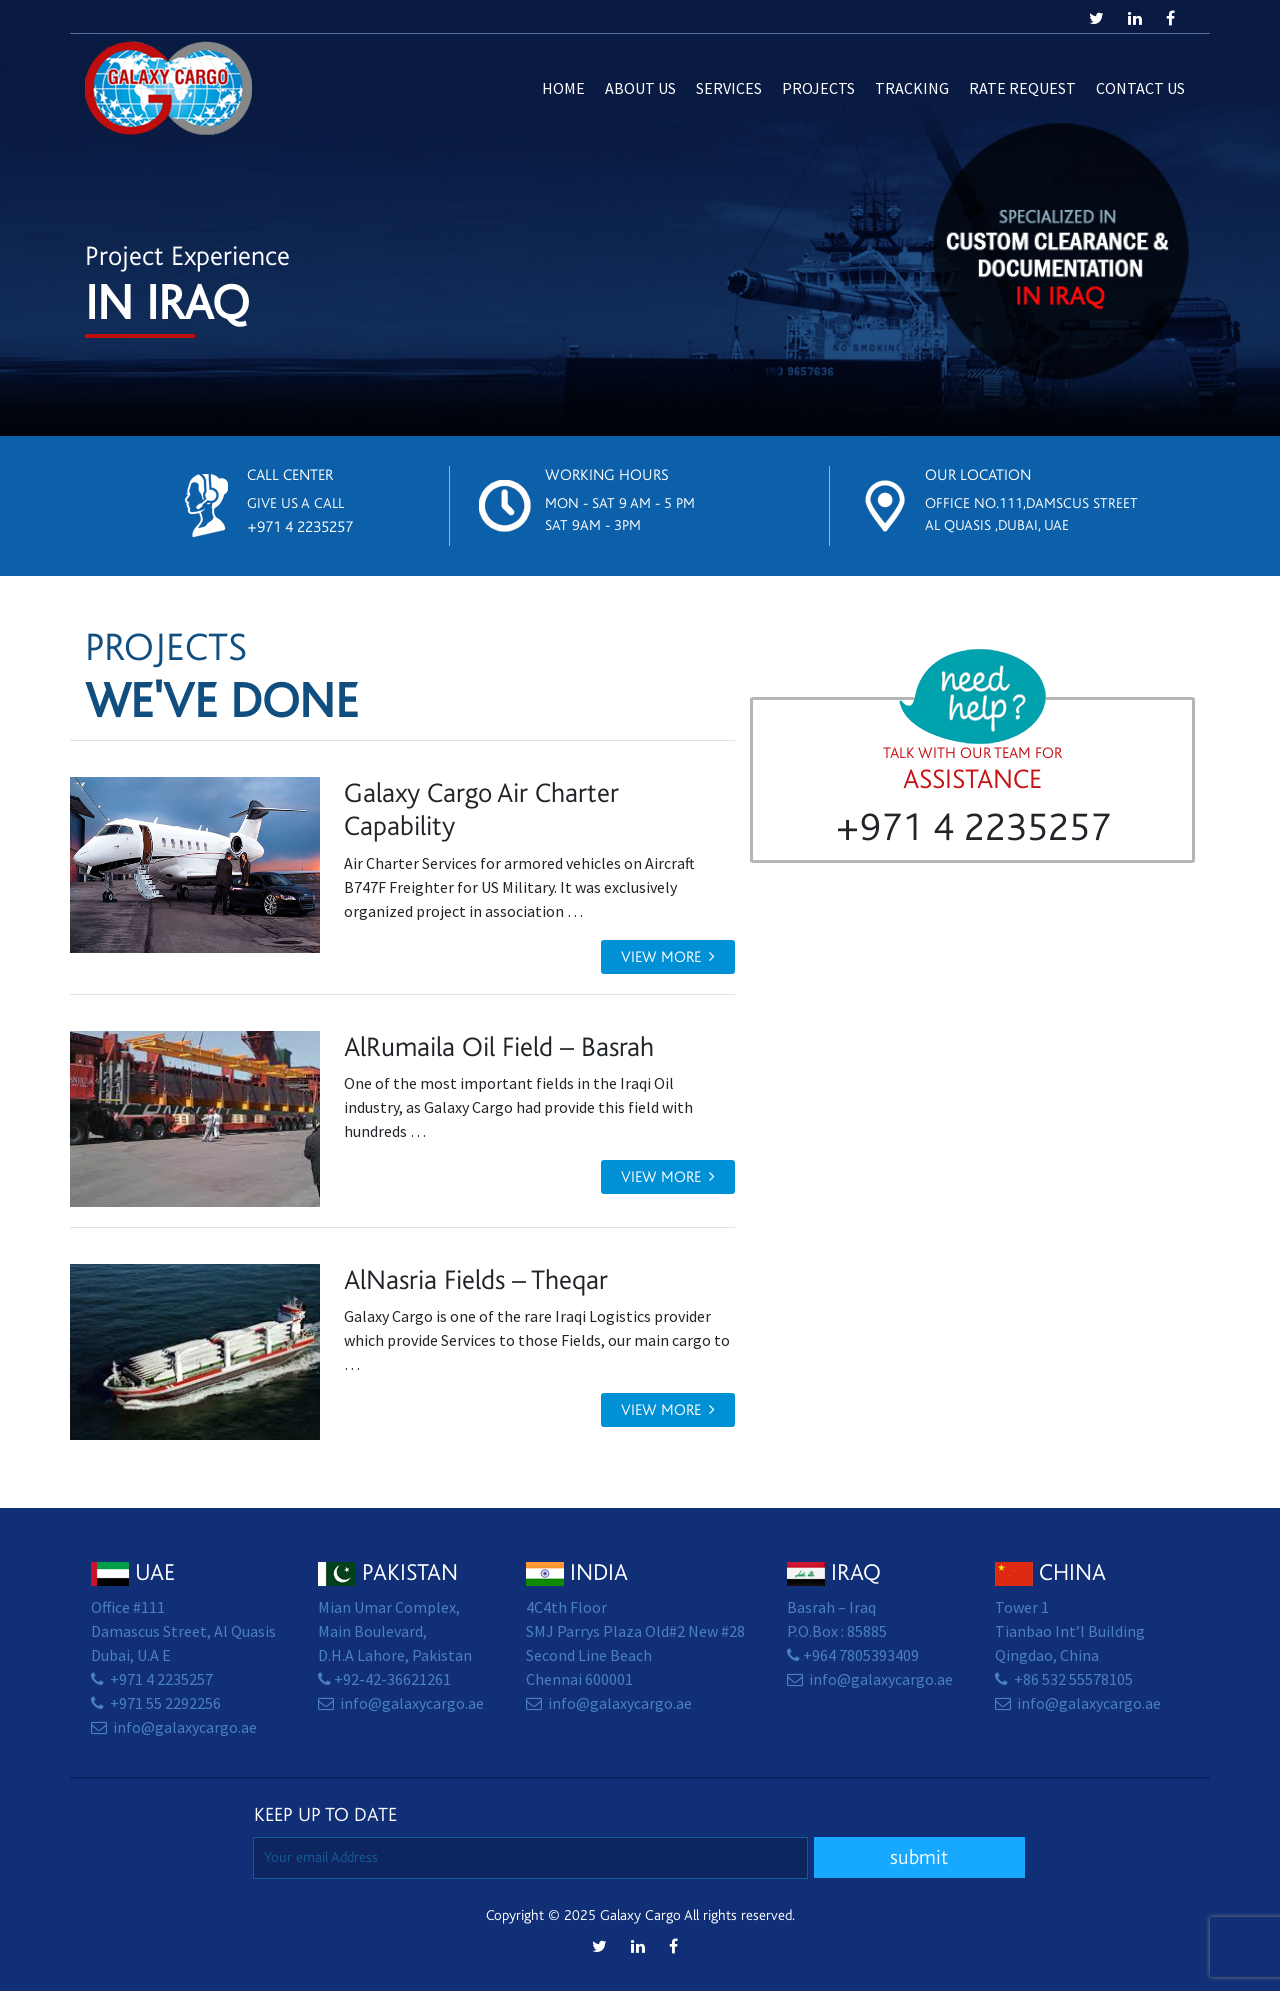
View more (668, 957)
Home (563, 88)
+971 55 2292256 (165, 1703)
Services (729, 88)
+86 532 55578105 (1073, 1679)
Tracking (912, 88)
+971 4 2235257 (300, 527)
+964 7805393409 (861, 1655)
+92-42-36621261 (392, 1679)
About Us (640, 88)
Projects (818, 88)
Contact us (1140, 88)
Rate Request (1022, 88)
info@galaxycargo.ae (185, 1727)
